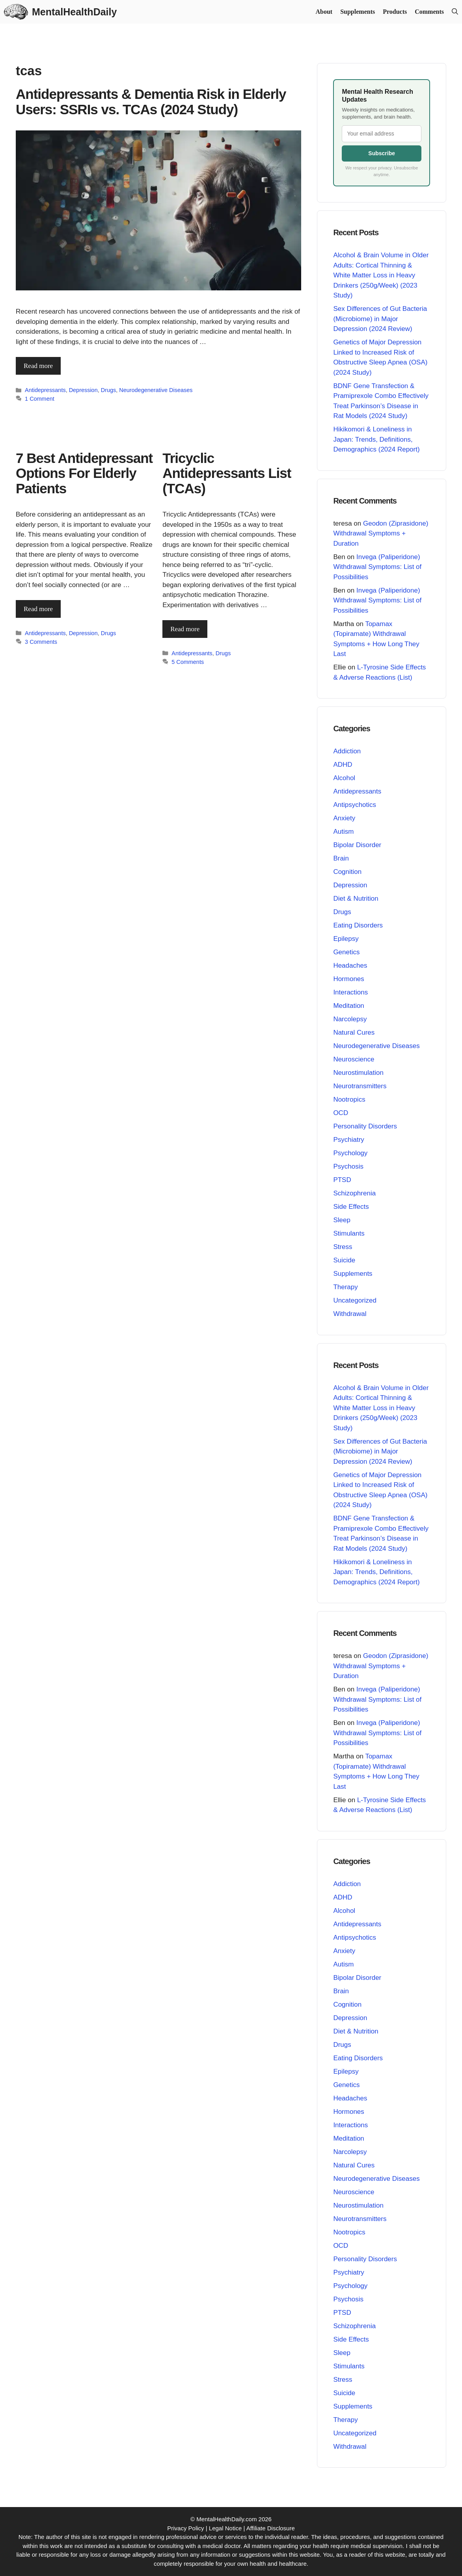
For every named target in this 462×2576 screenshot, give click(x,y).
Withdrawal (349, 1314)
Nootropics (349, 1099)
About (323, 11)
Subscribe (381, 153)
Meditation (348, 1005)
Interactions (350, 992)
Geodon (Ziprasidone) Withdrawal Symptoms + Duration (380, 533)
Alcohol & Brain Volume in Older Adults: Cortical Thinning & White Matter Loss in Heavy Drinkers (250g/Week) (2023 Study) (380, 275)
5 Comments (187, 661)
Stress (342, 1247)
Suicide (344, 1260)
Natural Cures (353, 1032)
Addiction (347, 751)
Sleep (341, 1220)
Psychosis (348, 1166)
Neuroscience (353, 1059)
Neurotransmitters (359, 1086)
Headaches (350, 965)
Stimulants (348, 1233)
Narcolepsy (350, 1019)
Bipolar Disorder (357, 845)
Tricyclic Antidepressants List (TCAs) (226, 473)
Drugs (108, 390)
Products (395, 11)
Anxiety (344, 818)
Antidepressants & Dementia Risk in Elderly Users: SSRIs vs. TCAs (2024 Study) (151, 101)
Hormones (348, 979)
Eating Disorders (358, 925)
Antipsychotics (354, 804)
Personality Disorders (365, 1126)
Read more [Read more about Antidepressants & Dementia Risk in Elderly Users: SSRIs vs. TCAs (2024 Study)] (38, 366)
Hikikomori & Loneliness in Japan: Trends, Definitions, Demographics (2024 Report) (376, 439)
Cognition (347, 871)
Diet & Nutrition (355, 898)
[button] (455, 12)
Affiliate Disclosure (270, 2527)
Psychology (350, 1153)
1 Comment (39, 399)
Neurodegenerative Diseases (155, 390)
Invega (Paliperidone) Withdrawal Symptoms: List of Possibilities (377, 566)
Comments (429, 11)
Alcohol (344, 778)
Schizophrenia (354, 1193)
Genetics (346, 952)
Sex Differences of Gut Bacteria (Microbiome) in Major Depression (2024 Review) (380, 319)
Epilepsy (345, 938)
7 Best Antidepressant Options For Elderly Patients (84, 473)
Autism (343, 831)
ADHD (342, 764)
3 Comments (41, 641)
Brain (341, 858)
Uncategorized (354, 1300)
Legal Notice (225, 2527)
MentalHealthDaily (74, 11)
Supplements (357, 11)
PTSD (342, 1180)
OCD (340, 1113)
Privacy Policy (185, 2527)
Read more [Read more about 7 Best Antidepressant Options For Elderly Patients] (38, 608)
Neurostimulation (358, 1072)
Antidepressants (45, 390)
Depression (83, 390)
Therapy (345, 1287)
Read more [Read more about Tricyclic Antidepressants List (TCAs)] (184, 628)
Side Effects (351, 1206)
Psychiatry (348, 1139)
